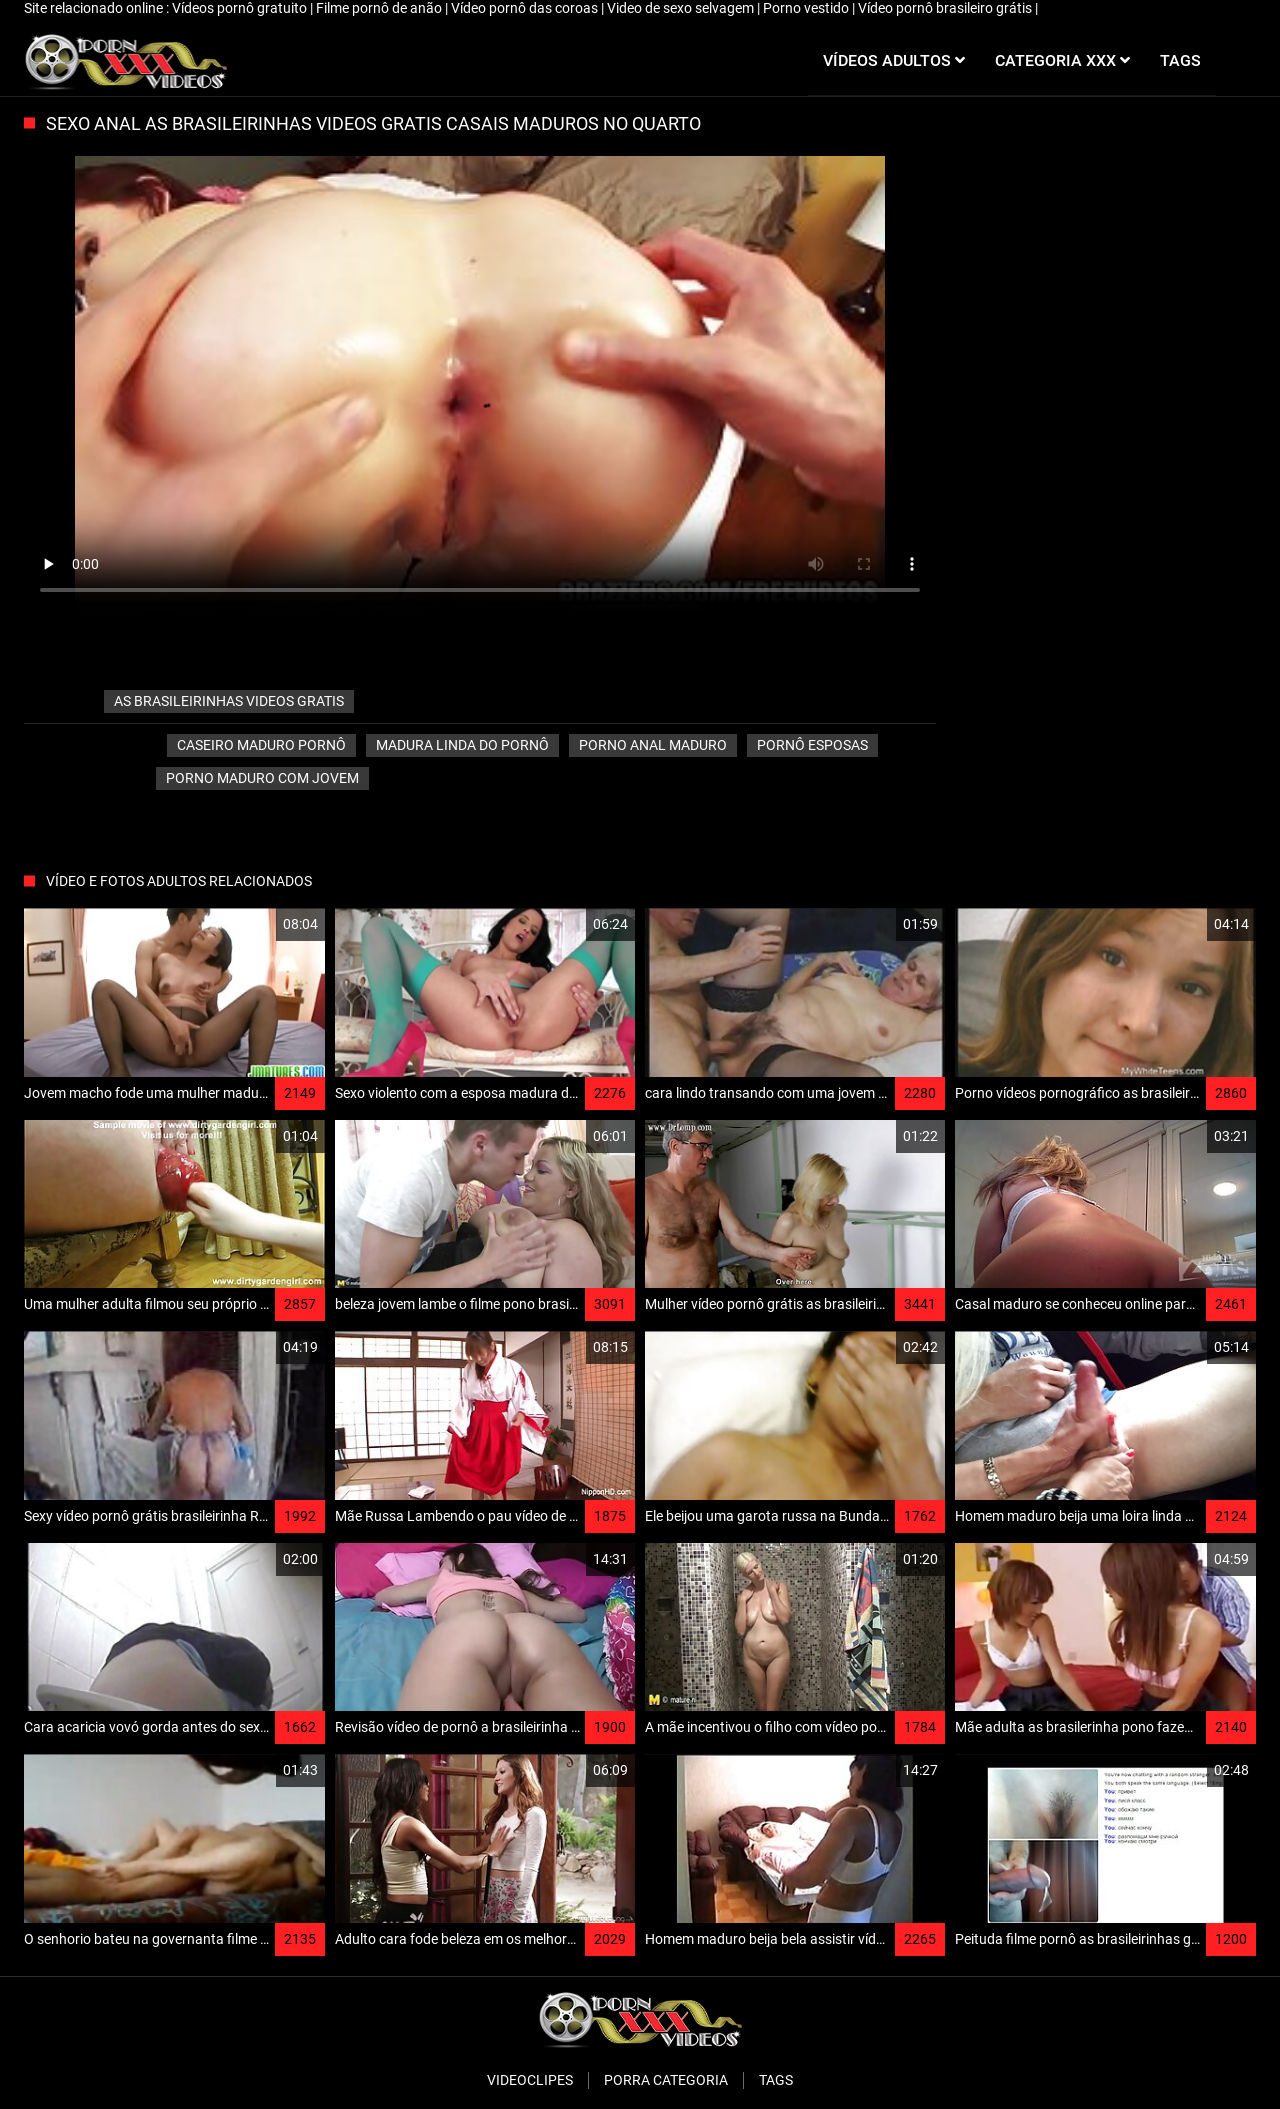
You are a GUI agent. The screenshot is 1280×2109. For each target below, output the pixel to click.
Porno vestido (807, 8)
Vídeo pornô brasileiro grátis (946, 8)
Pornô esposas (812, 745)
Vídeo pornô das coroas (526, 8)
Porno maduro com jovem (262, 778)
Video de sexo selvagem (682, 8)
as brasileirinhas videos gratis (229, 701)
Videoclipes (530, 2080)
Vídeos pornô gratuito (241, 8)
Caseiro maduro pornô (261, 745)
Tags (776, 2080)
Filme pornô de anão (380, 8)
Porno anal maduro (653, 745)
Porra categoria (666, 2080)
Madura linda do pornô (462, 745)
